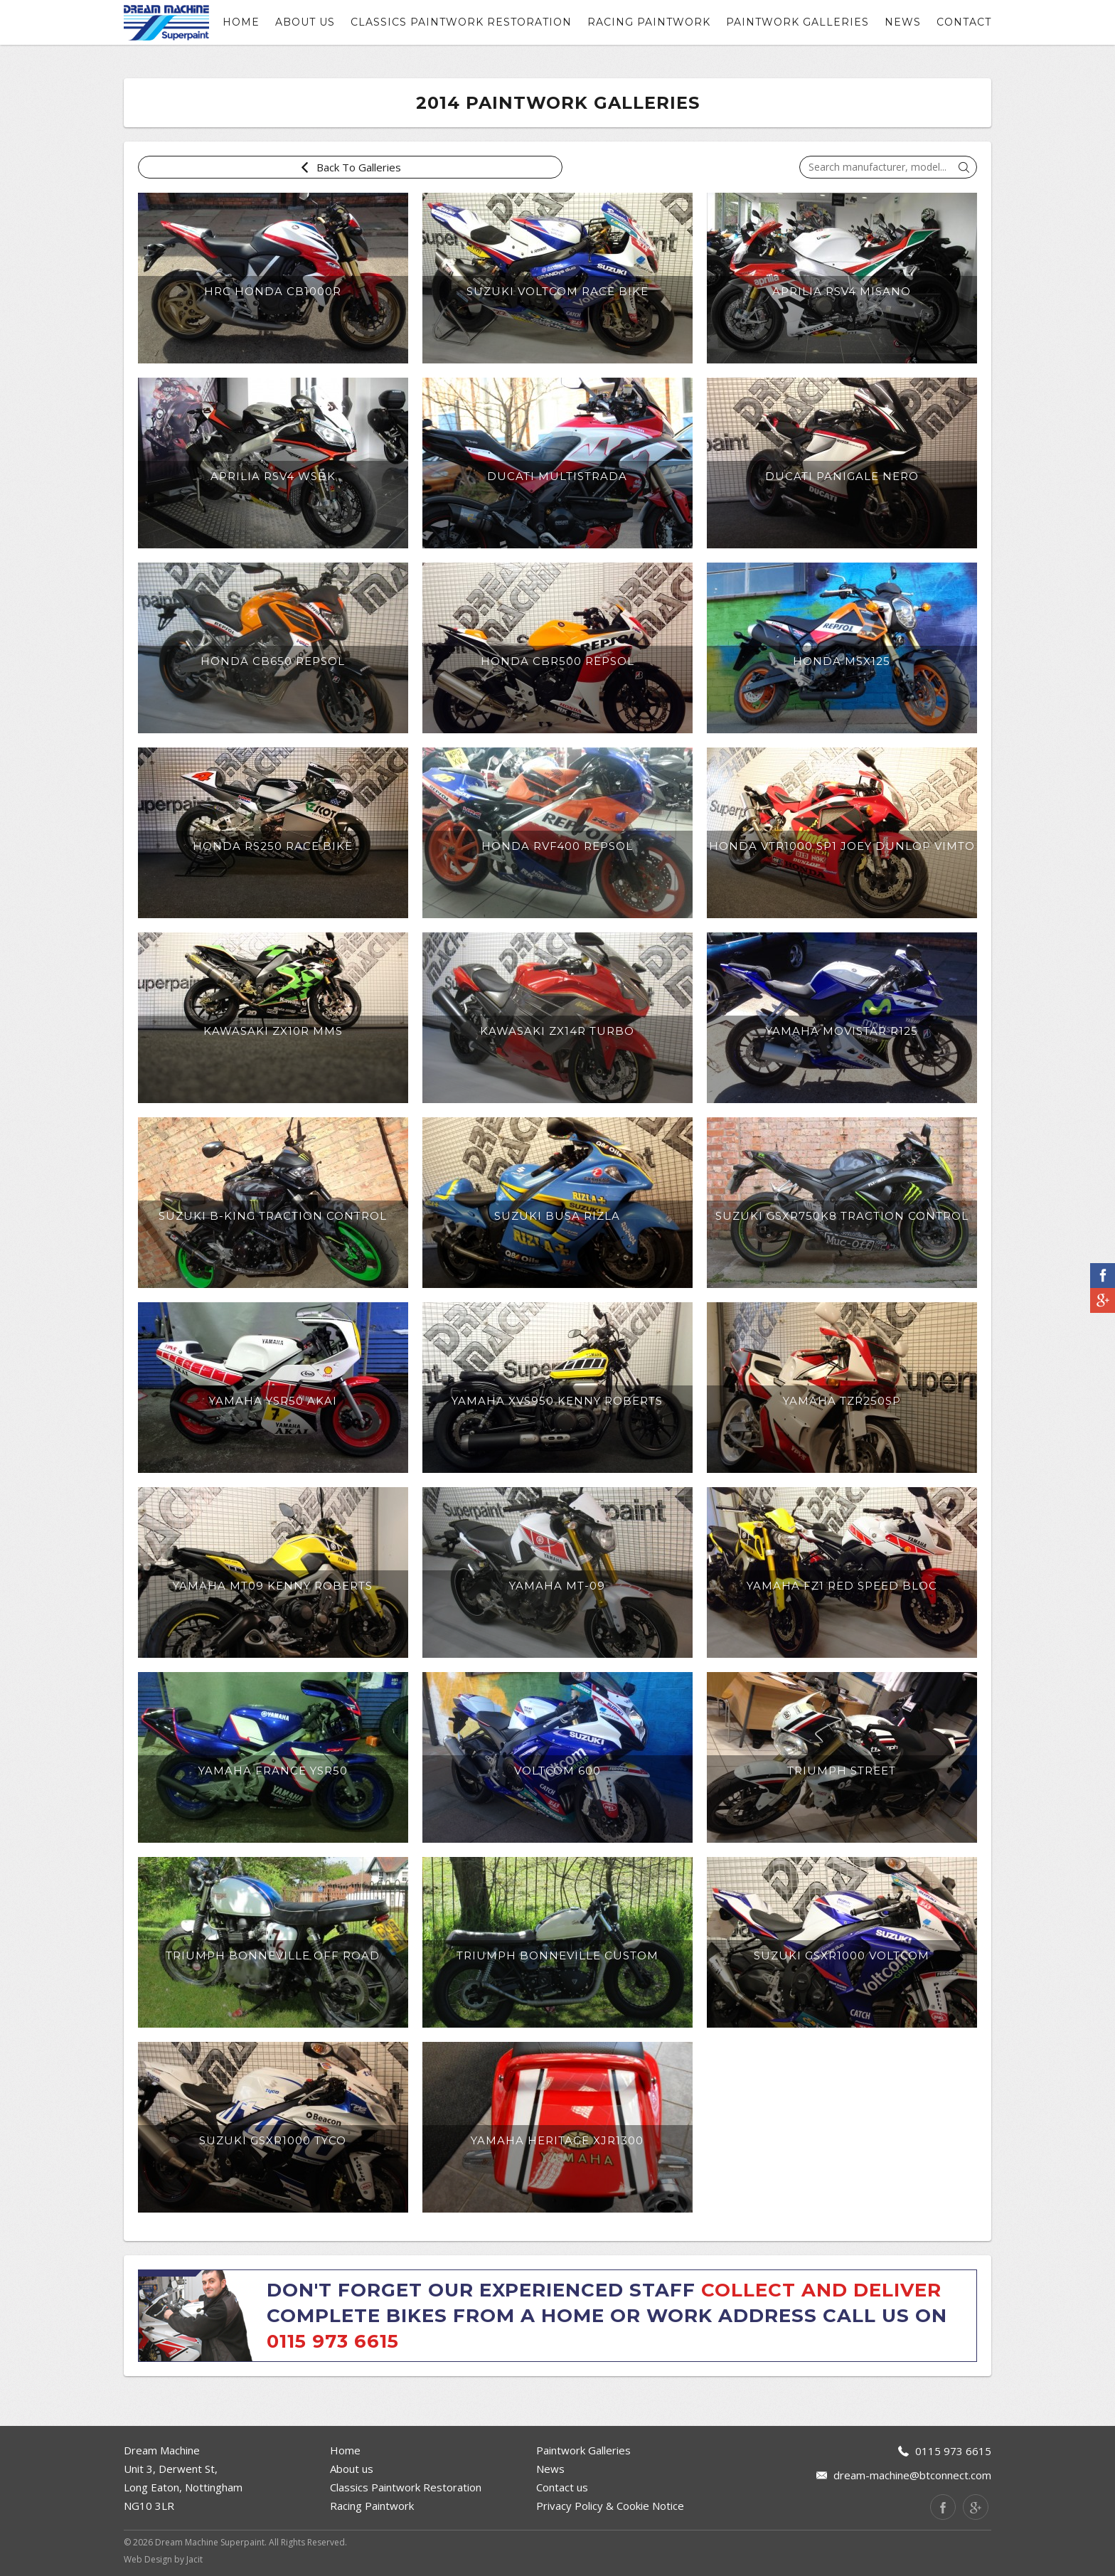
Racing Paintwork (648, 22)
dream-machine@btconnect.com (912, 2475)
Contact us (562, 2487)
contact (964, 22)
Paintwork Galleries (797, 22)
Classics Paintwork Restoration (461, 22)
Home (241, 22)
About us (305, 22)
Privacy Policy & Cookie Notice (610, 2505)
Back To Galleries (202, 167)
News (903, 22)
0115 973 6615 (333, 2341)
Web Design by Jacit (163, 2559)
